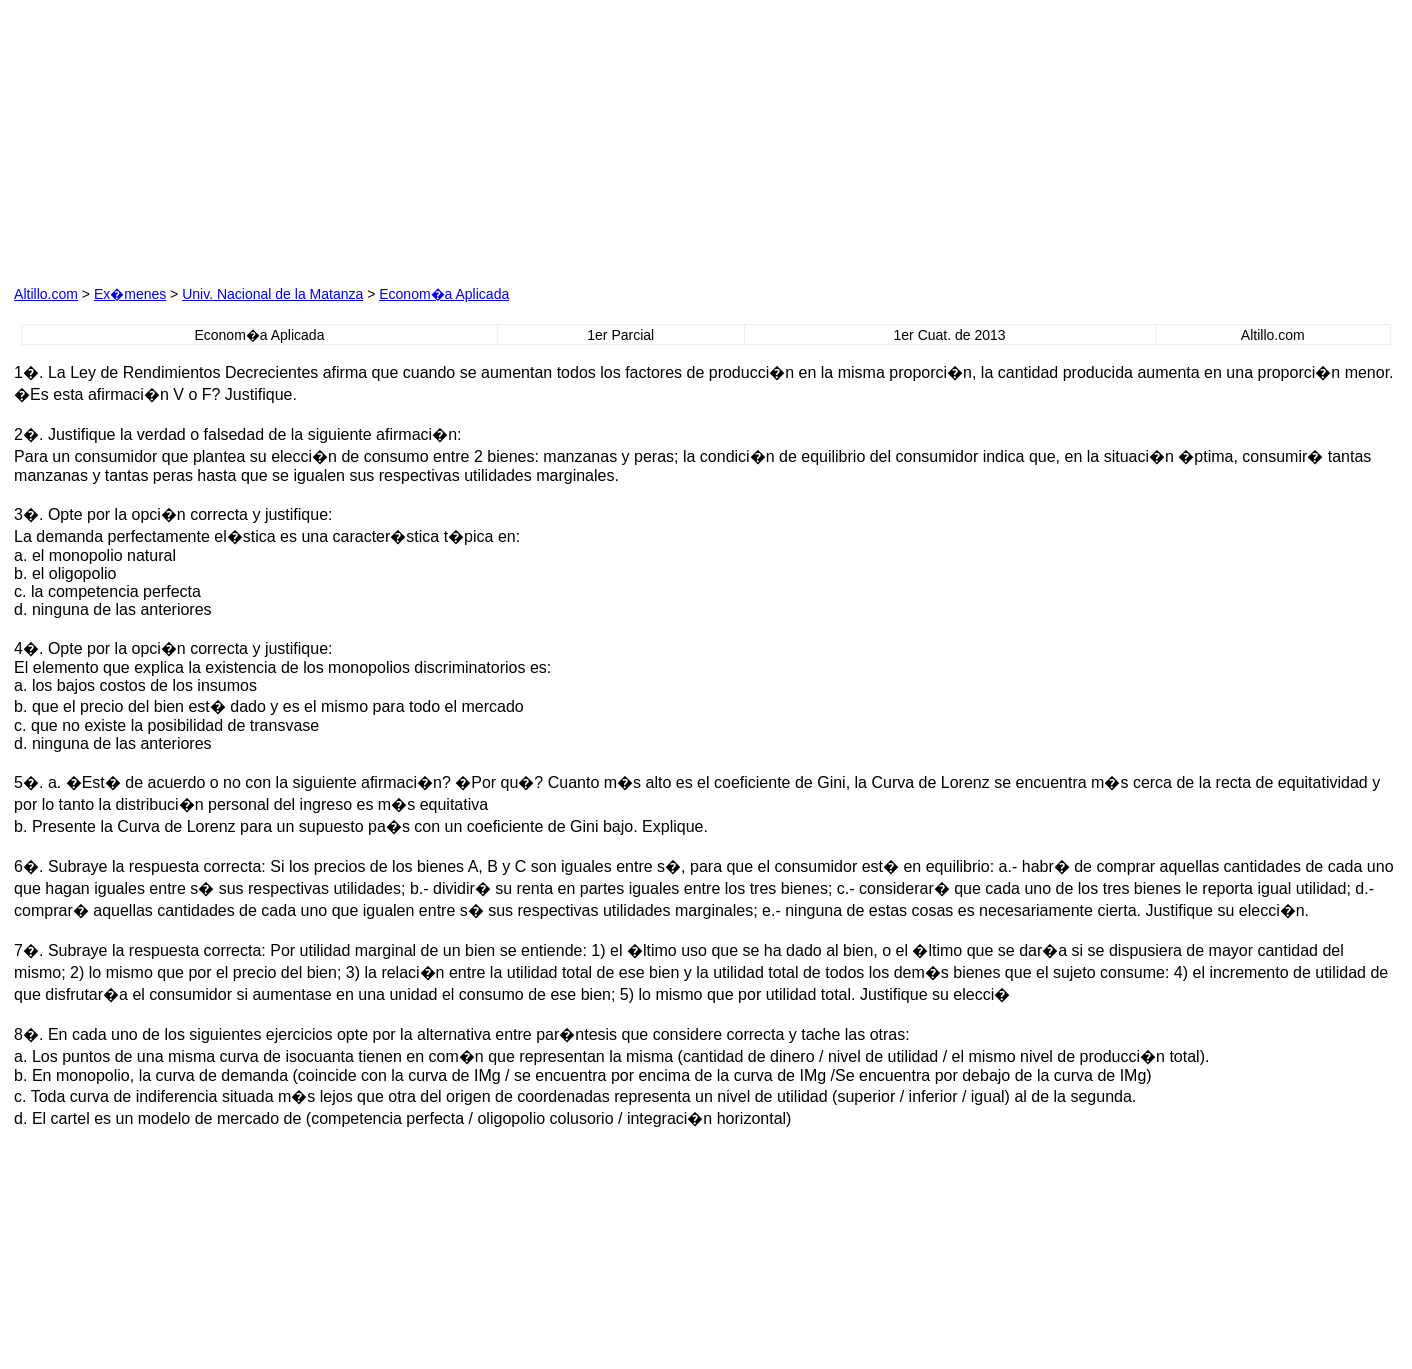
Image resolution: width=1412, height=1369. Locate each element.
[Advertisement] (487, 139)
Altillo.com (46, 294)
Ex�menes (130, 294)
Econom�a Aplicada (444, 294)
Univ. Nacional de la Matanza (272, 294)
